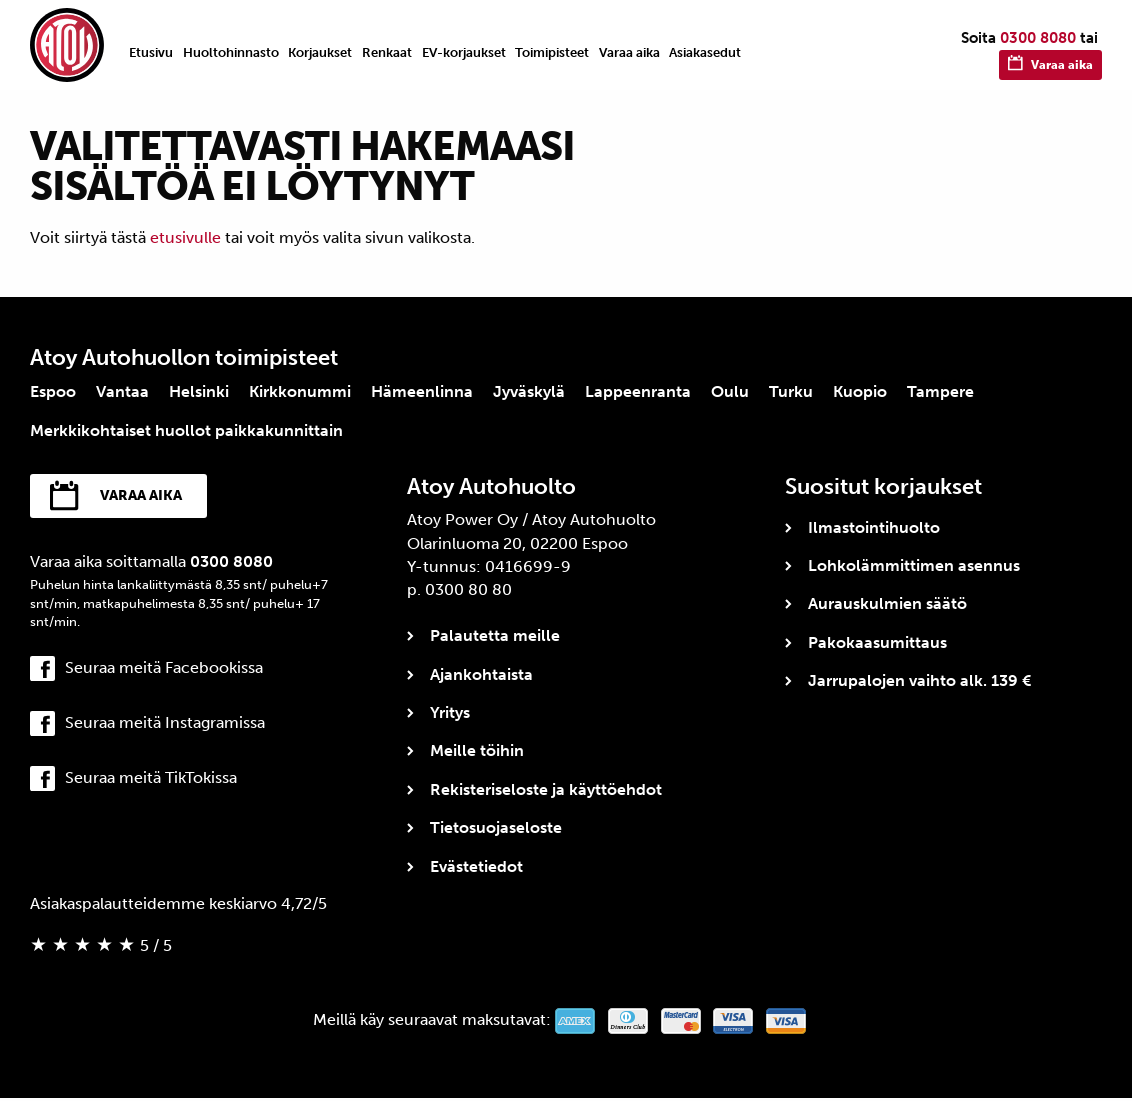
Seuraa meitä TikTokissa (151, 781)
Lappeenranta (638, 391)
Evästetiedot (476, 866)
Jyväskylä (529, 391)
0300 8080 (1038, 38)
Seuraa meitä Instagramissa (165, 725)
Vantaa (122, 391)
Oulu (730, 391)
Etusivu (151, 52)
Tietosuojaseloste (496, 827)
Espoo (53, 391)
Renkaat (387, 52)
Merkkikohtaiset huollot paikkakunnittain (186, 430)
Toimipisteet (552, 52)
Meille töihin (477, 750)
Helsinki (199, 391)
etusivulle (185, 237)
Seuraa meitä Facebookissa (164, 670)
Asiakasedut (705, 52)
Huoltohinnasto (231, 52)
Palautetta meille (495, 635)
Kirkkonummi (300, 391)
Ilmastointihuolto (874, 527)
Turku (791, 391)
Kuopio (860, 391)
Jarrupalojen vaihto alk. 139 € (919, 680)
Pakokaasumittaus (877, 642)
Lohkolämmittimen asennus (914, 565)
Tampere (940, 391)
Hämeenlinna (422, 391)
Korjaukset (320, 52)
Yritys (450, 712)
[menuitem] (151, 52)
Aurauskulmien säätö (887, 603)
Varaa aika (629, 52)
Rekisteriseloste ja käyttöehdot (546, 789)
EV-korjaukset (464, 52)
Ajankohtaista (481, 674)
